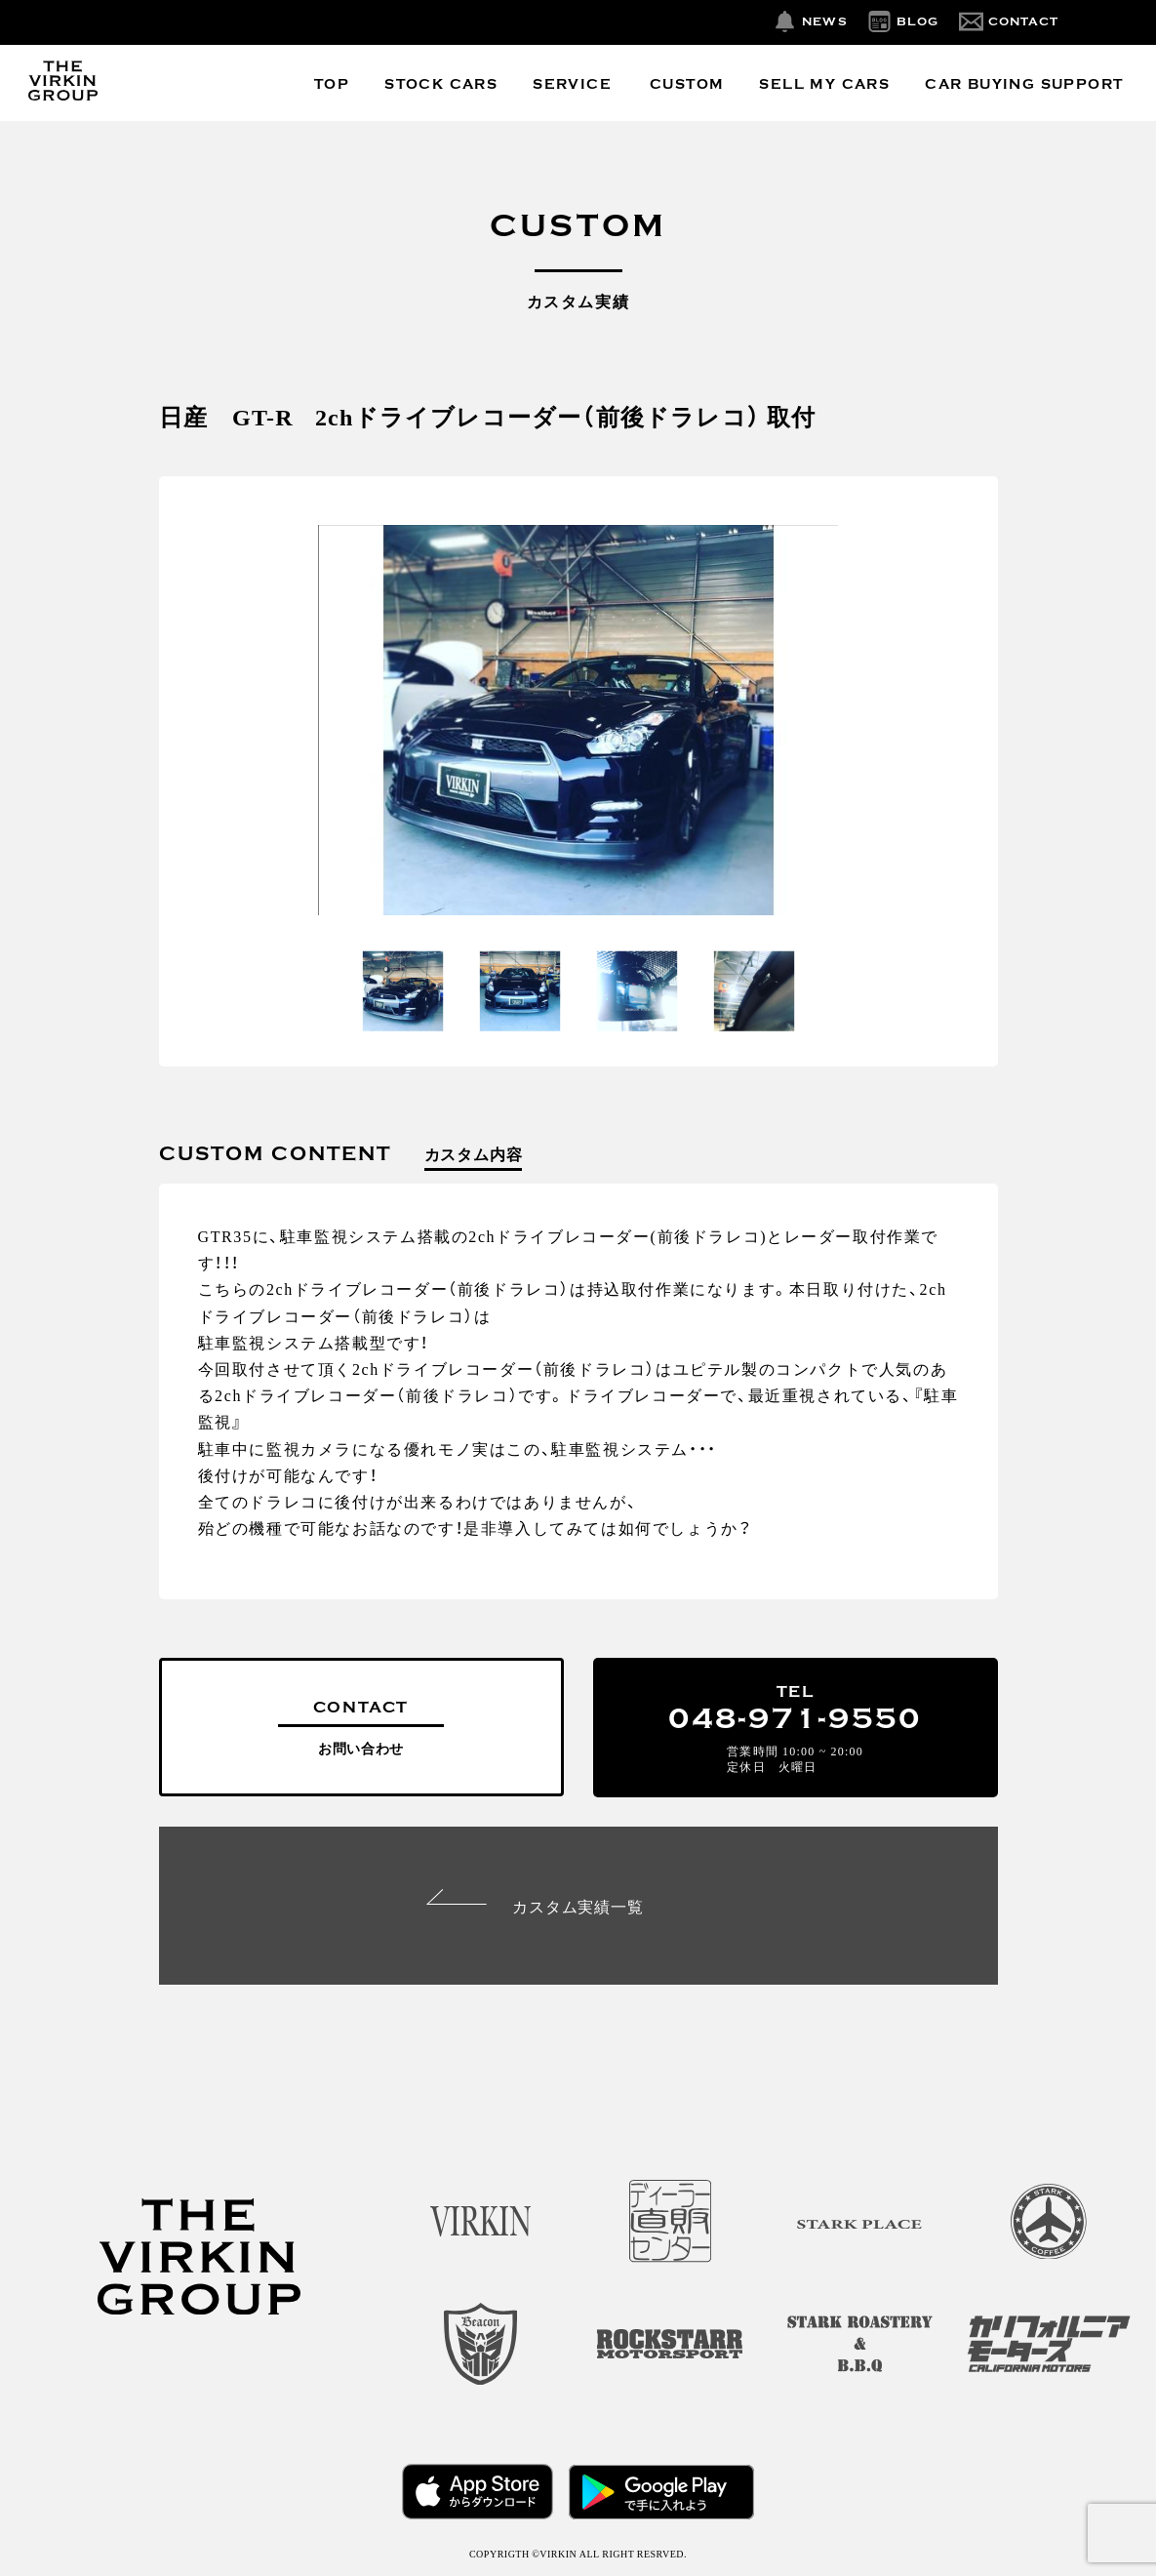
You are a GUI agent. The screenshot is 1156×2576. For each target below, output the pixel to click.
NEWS (825, 21)
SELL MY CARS (824, 84)
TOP (331, 84)
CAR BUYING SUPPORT (1024, 84)
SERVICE (572, 84)
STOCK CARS (441, 84)
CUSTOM (687, 84)
